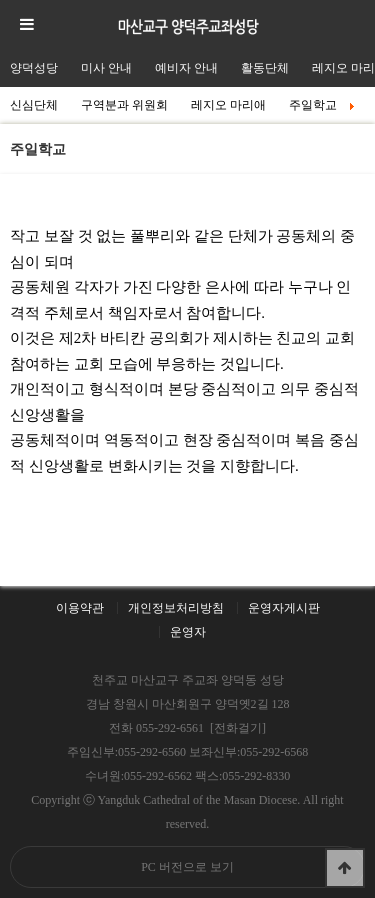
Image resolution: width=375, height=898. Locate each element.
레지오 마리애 (228, 105)
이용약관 (80, 608)
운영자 (188, 632)
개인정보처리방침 (176, 608)
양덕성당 (34, 68)
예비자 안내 (186, 68)
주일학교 (323, 105)
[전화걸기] (238, 728)
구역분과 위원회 (124, 105)
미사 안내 (106, 68)
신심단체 (34, 105)
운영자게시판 (284, 608)
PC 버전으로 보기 (187, 867)
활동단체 (265, 68)
